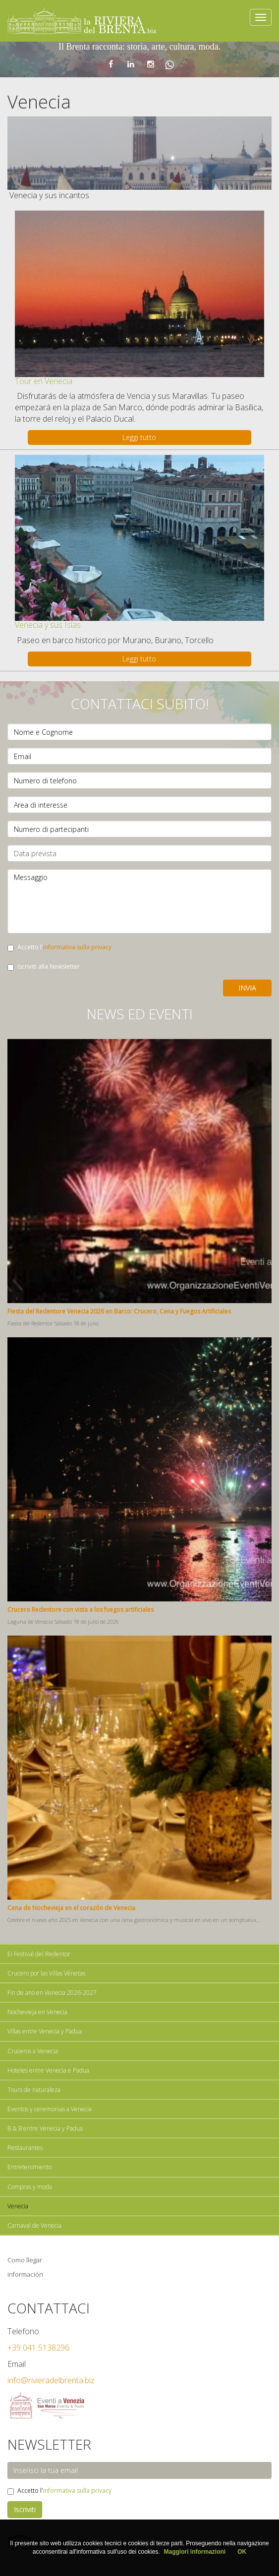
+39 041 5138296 (38, 2347)
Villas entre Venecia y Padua (44, 2031)
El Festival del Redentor (38, 1954)
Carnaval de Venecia (34, 2225)
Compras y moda (29, 2187)
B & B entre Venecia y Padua (45, 2128)
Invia (247, 987)
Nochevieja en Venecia (37, 2012)
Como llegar (24, 2259)
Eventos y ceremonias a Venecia (49, 2109)
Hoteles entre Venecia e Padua (48, 2070)
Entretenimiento (29, 2167)
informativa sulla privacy (77, 947)
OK (241, 2551)
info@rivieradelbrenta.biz (51, 2380)
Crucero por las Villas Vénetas (46, 1973)
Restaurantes (25, 2147)
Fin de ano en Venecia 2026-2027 (52, 1992)
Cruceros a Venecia (32, 2051)
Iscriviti (25, 2509)
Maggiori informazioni (195, 2551)
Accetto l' (59, 947)
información (25, 2274)
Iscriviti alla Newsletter (43, 966)
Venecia (17, 2206)
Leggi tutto (139, 437)
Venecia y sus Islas (48, 624)
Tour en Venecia (43, 381)
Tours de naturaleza (33, 2089)
